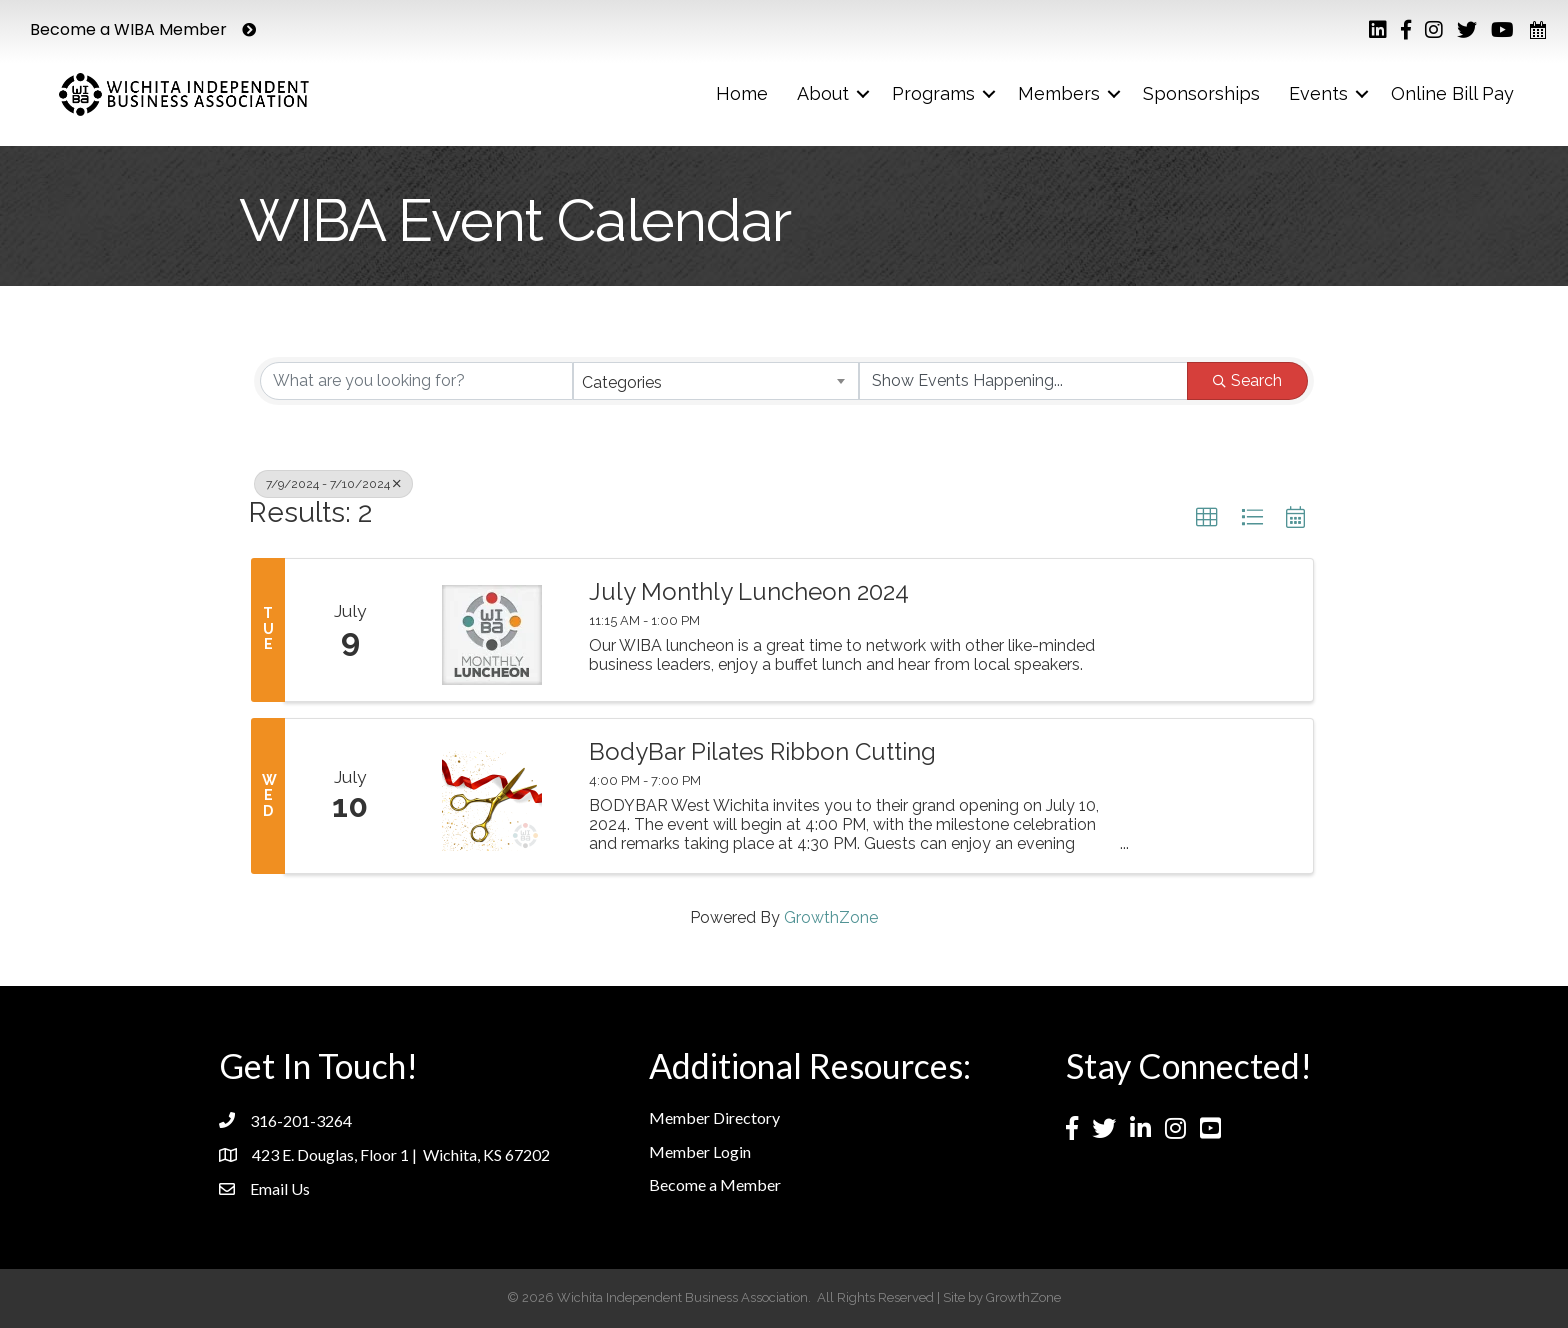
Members (1059, 93)
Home (742, 93)
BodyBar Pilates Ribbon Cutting (762, 752)
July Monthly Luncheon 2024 (749, 592)
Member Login (700, 1151)
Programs (933, 93)
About (823, 93)
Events (1318, 93)
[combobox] (716, 381)
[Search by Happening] (1023, 381)
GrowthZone (831, 917)
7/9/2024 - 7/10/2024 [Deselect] (333, 484)
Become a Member (715, 1184)
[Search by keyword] (416, 381)
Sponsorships (1201, 93)
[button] (1207, 518)
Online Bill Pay (1452, 93)
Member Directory (714, 1117)
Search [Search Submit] (1247, 380)
